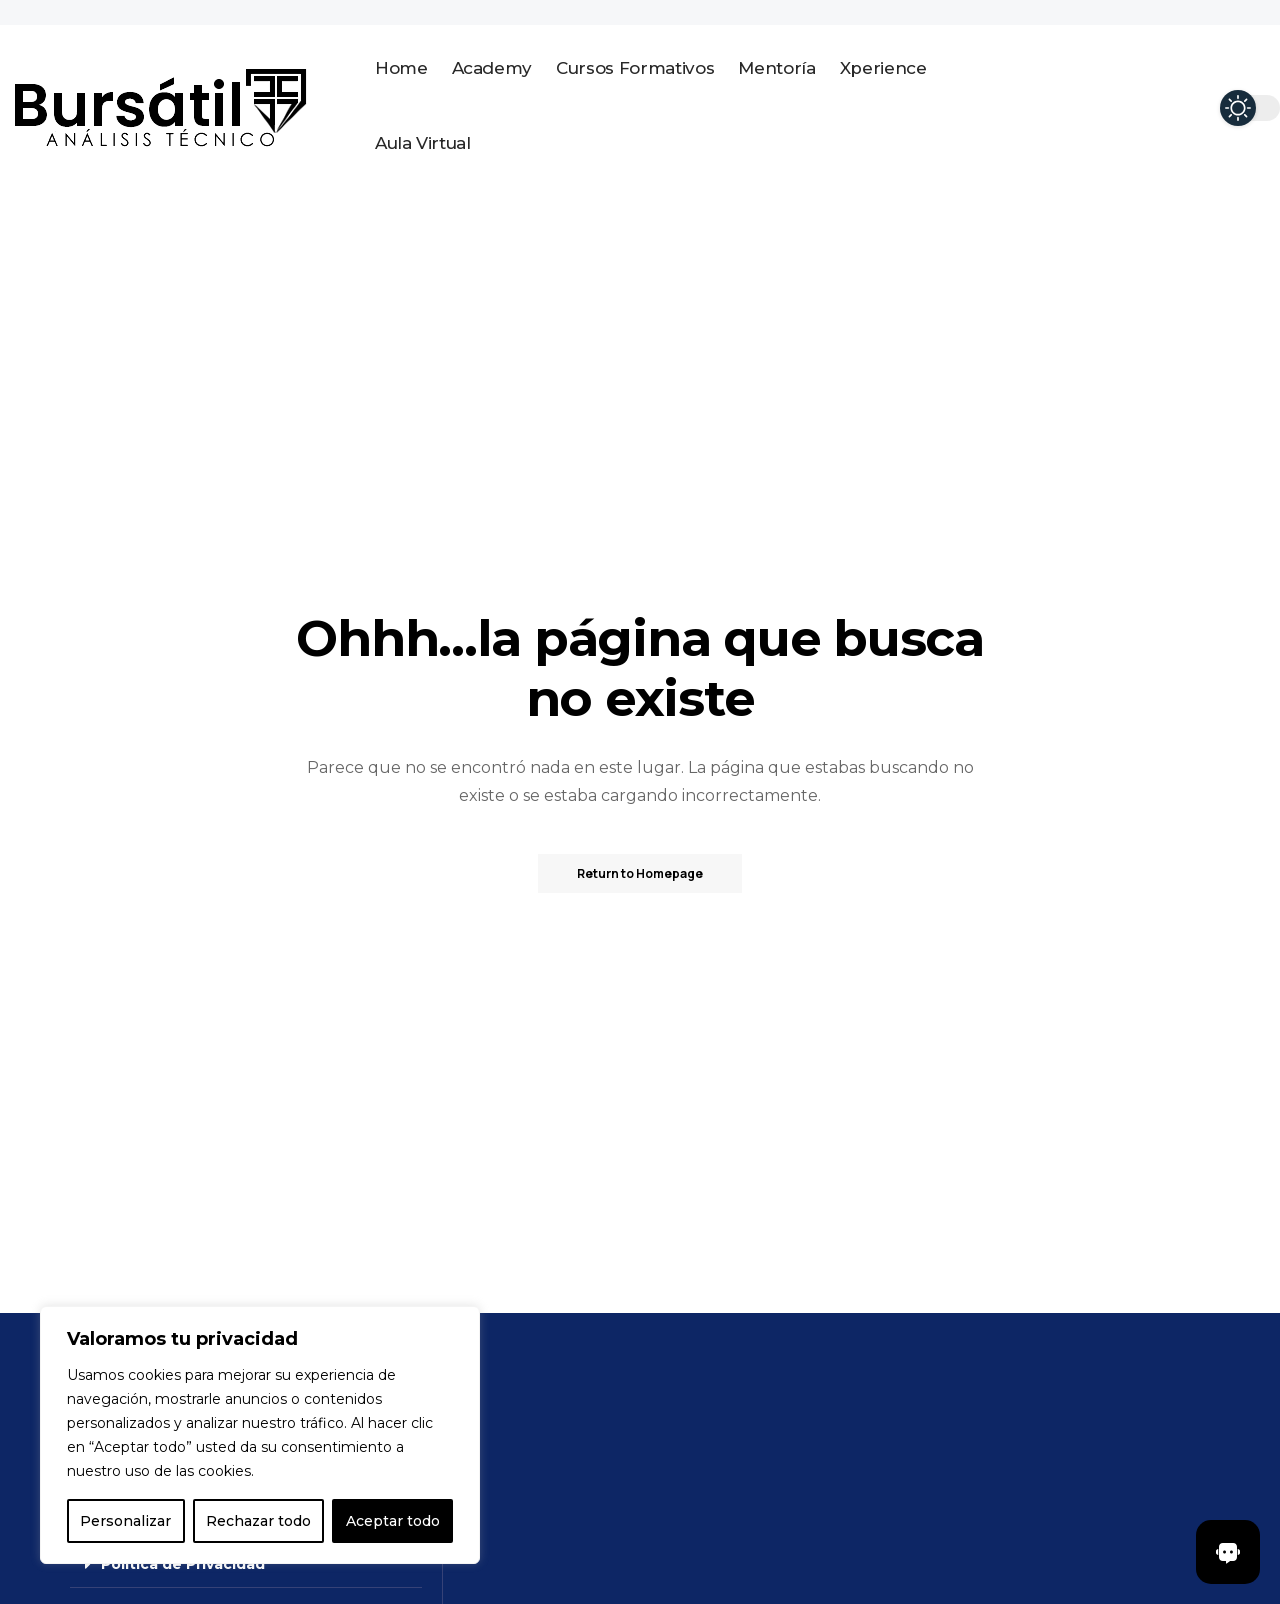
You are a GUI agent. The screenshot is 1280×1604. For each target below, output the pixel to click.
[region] (260, 1435)
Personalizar (125, 1521)
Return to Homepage (640, 873)
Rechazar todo (258, 1521)
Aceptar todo (393, 1521)
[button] (246, 1564)
